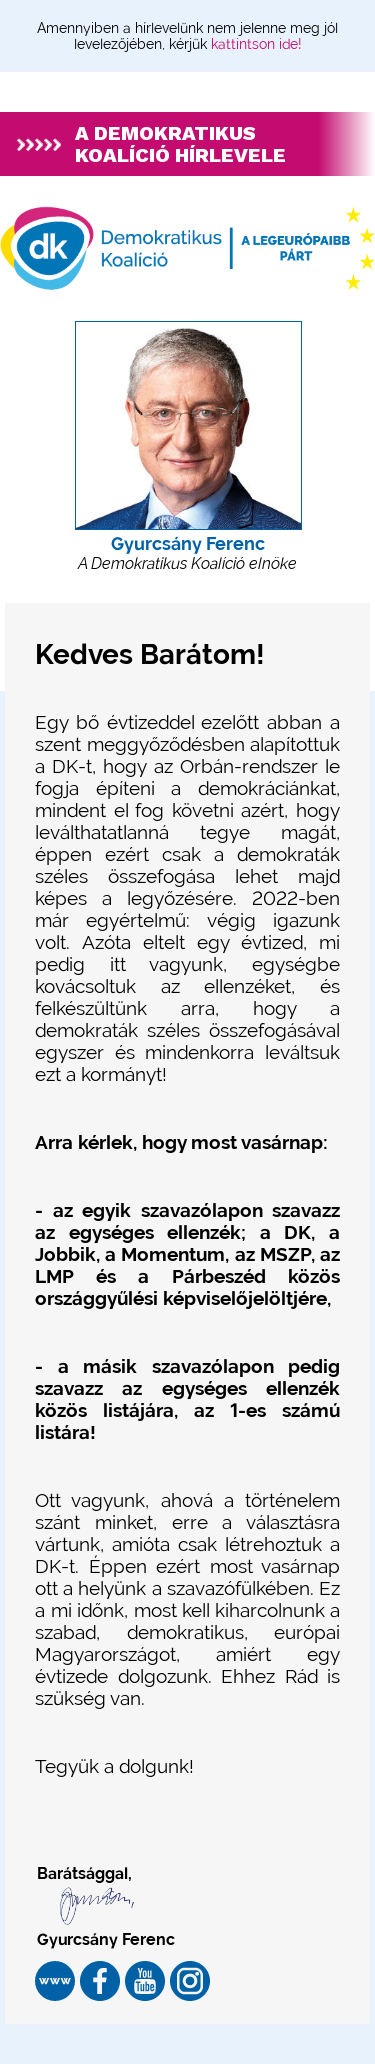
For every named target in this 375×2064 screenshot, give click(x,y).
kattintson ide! (256, 44)
